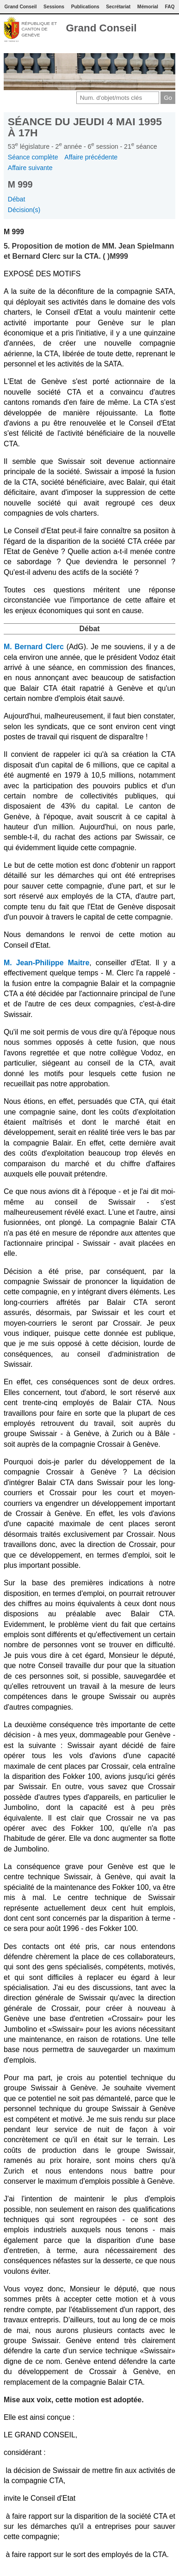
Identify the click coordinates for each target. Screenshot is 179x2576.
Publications (85, 6)
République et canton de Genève (39, 29)
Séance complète (33, 157)
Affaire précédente (90, 157)
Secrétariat (118, 6)
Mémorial (147, 6)
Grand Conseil (101, 28)
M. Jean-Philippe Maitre (46, 963)
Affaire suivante (30, 167)
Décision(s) (24, 209)
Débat (16, 199)
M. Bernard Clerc (34, 647)
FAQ (169, 6)
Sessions (53, 6)
